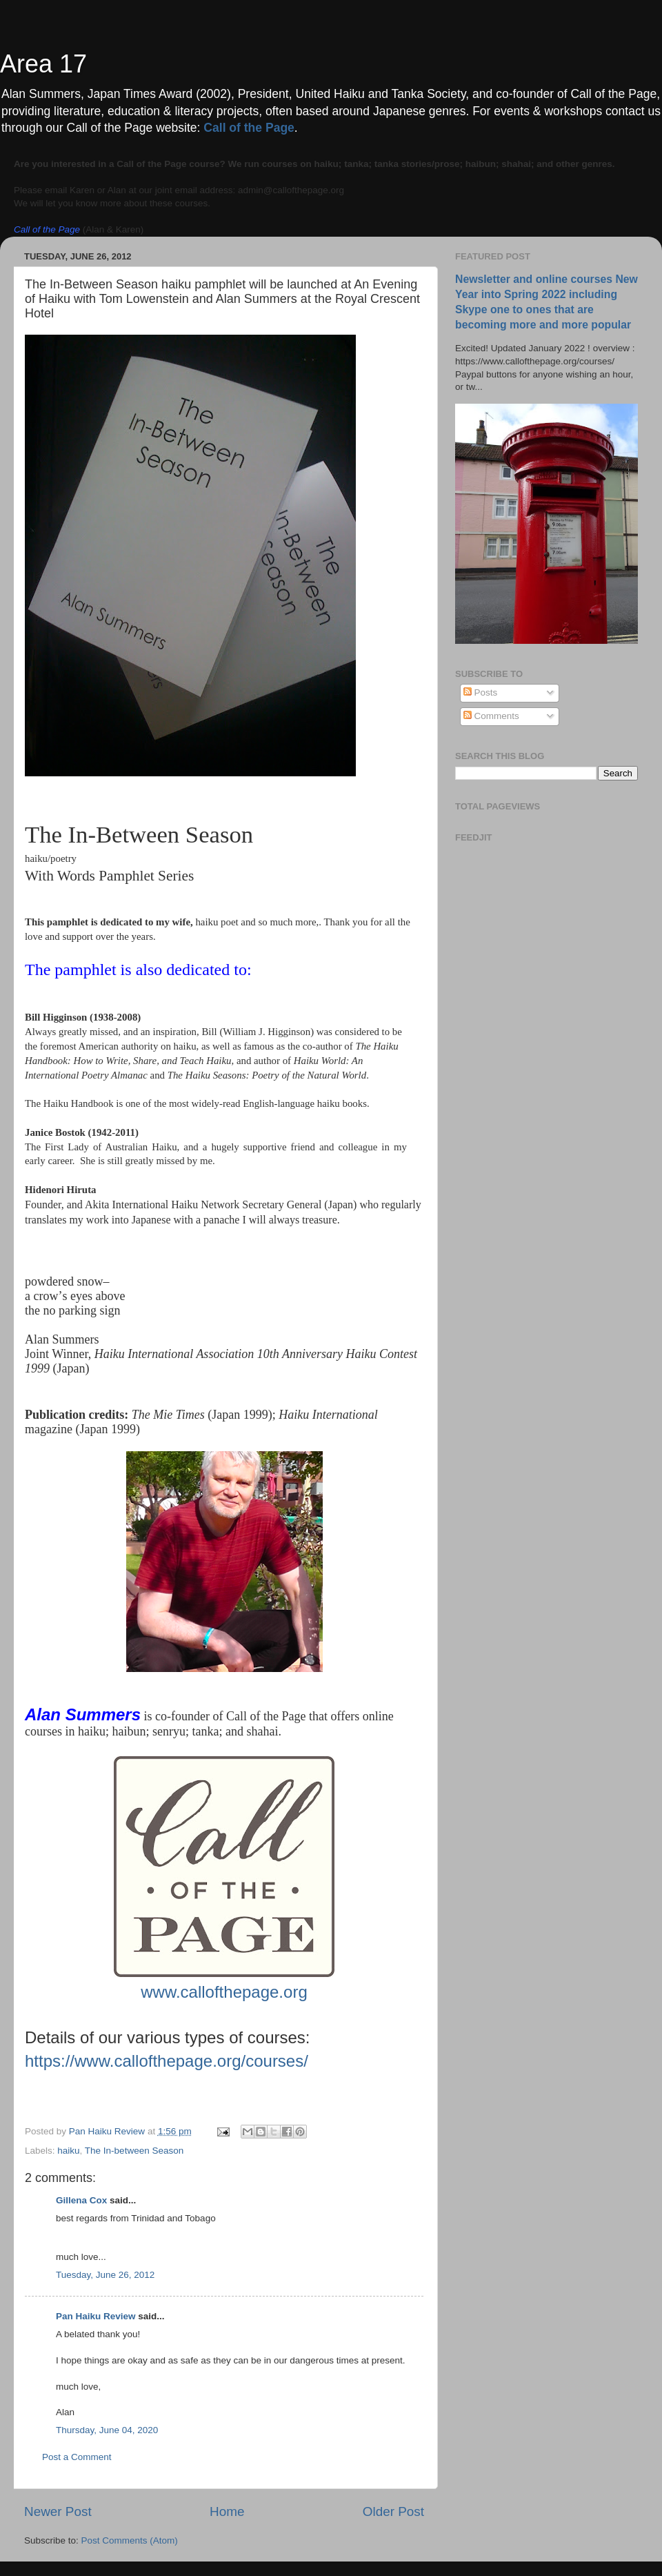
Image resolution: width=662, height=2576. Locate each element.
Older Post (393, 2511)
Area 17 (43, 64)
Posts (480, 692)
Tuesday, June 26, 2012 (105, 2275)
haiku (68, 2150)
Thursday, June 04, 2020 (107, 2430)
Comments (491, 716)
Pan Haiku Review (96, 2316)
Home (227, 2511)
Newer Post (58, 2511)
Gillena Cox (81, 2200)
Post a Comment (77, 2457)
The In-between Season (134, 2150)
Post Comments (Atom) (129, 2540)
